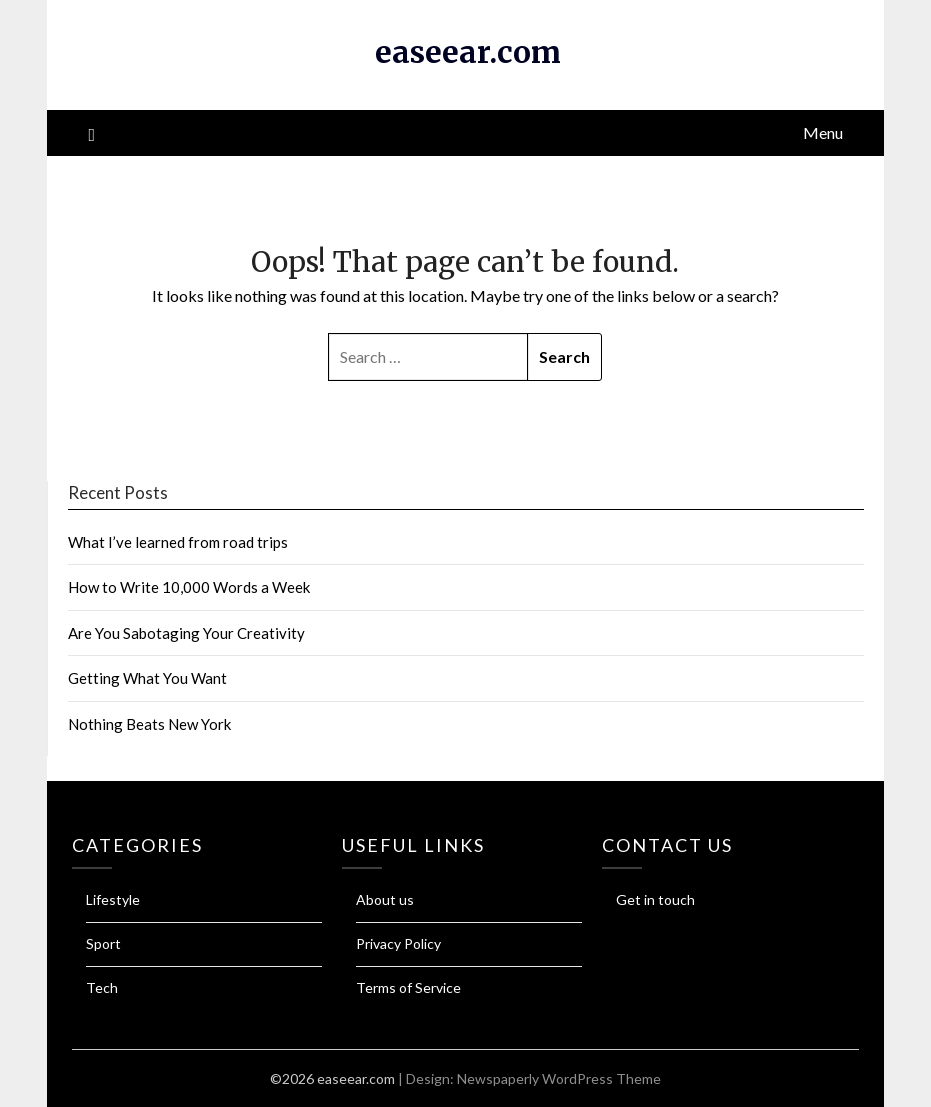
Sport (103, 943)
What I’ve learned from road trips (178, 542)
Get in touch (655, 899)
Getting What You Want (147, 678)
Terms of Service (408, 987)
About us (385, 899)
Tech (102, 987)
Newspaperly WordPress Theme (559, 1078)
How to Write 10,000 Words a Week (189, 587)
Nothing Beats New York (149, 724)
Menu (823, 132)
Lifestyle (113, 899)
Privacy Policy (398, 943)
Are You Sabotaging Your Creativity (186, 633)
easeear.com (468, 52)
